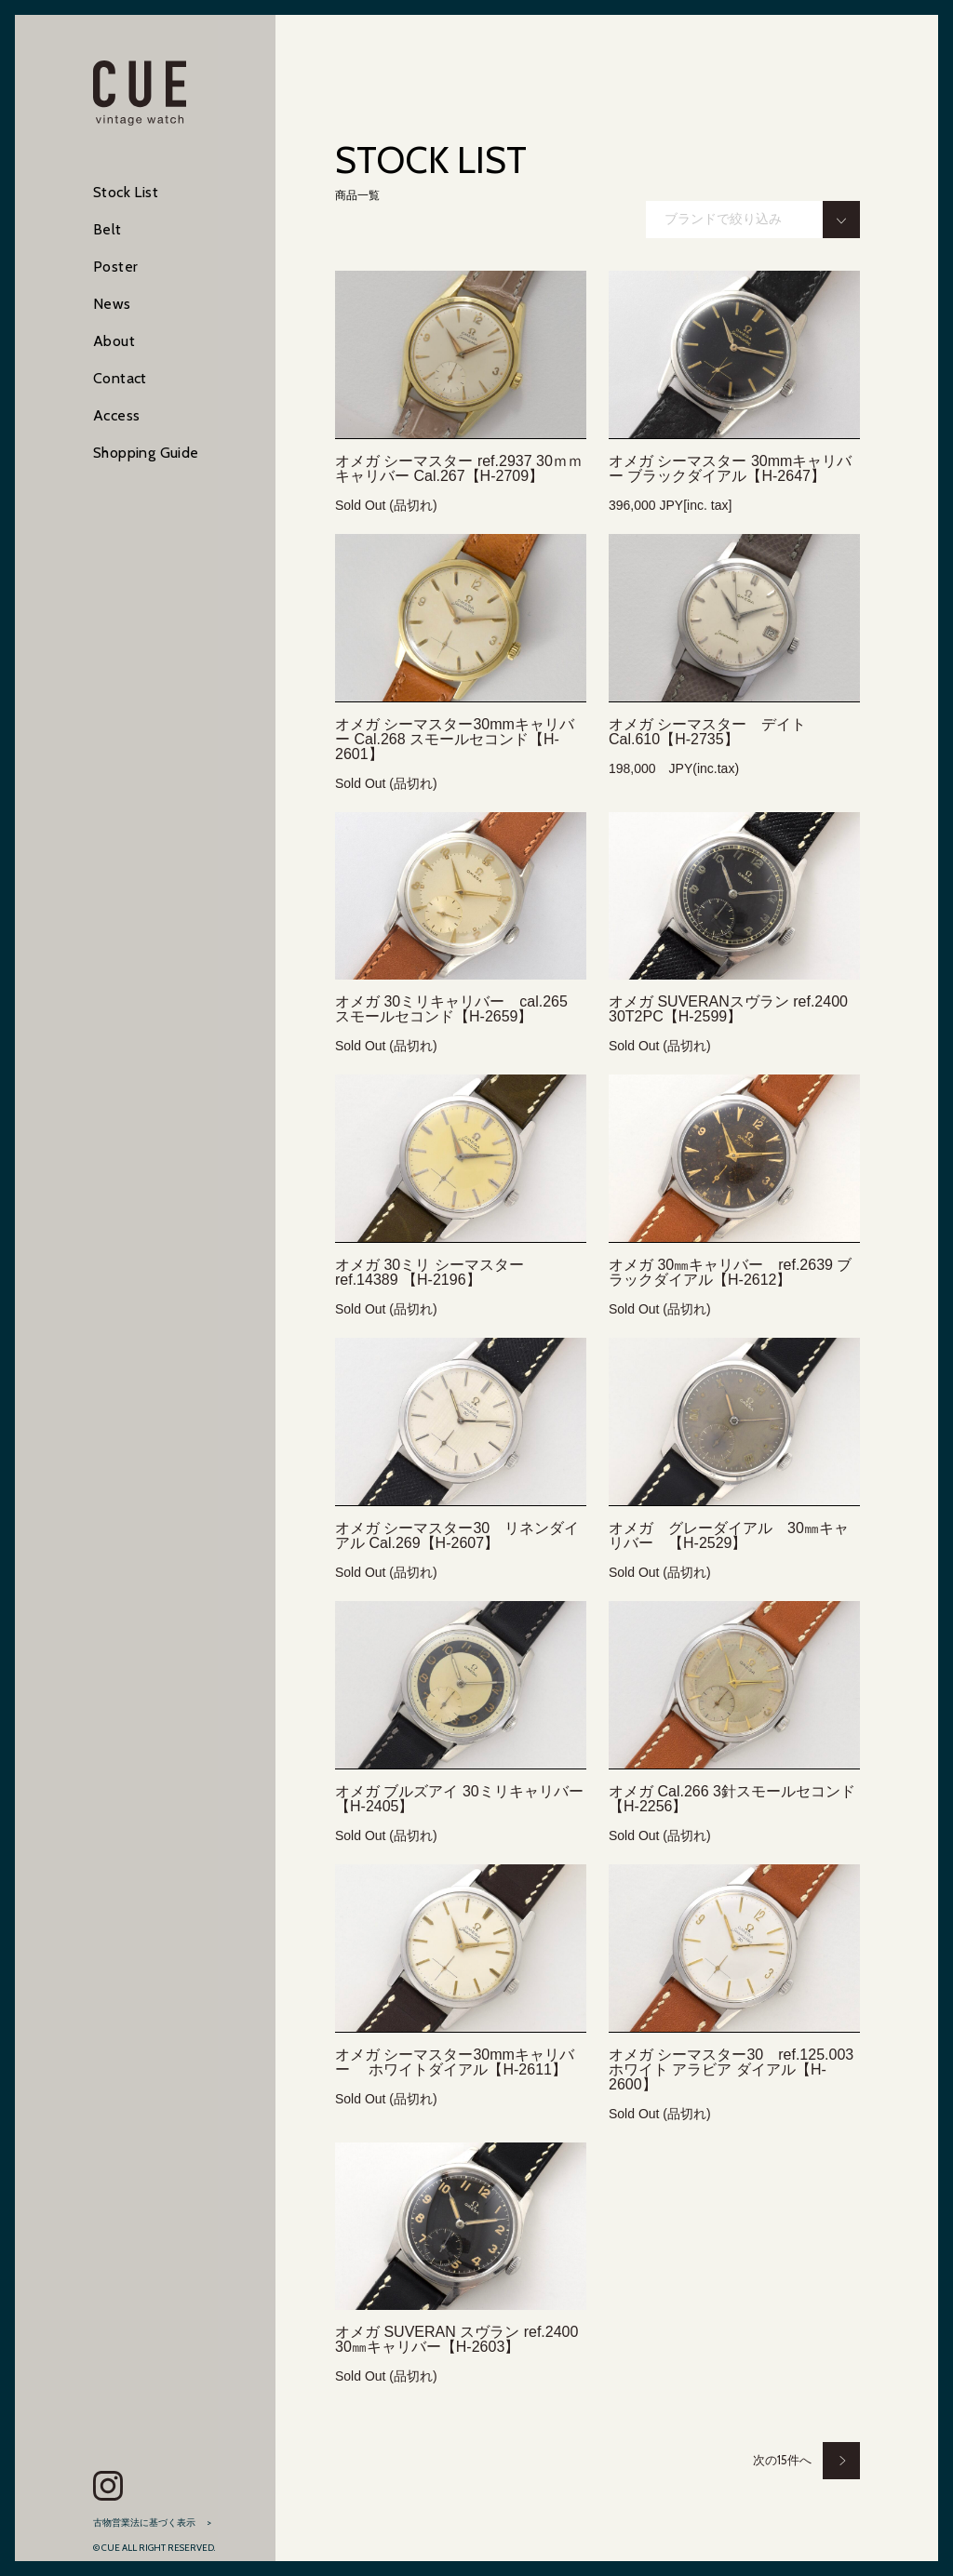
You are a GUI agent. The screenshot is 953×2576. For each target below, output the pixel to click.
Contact (120, 378)
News (112, 304)
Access (116, 415)
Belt (107, 229)
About (114, 341)
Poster (115, 266)
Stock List (125, 192)
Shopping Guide (146, 452)
